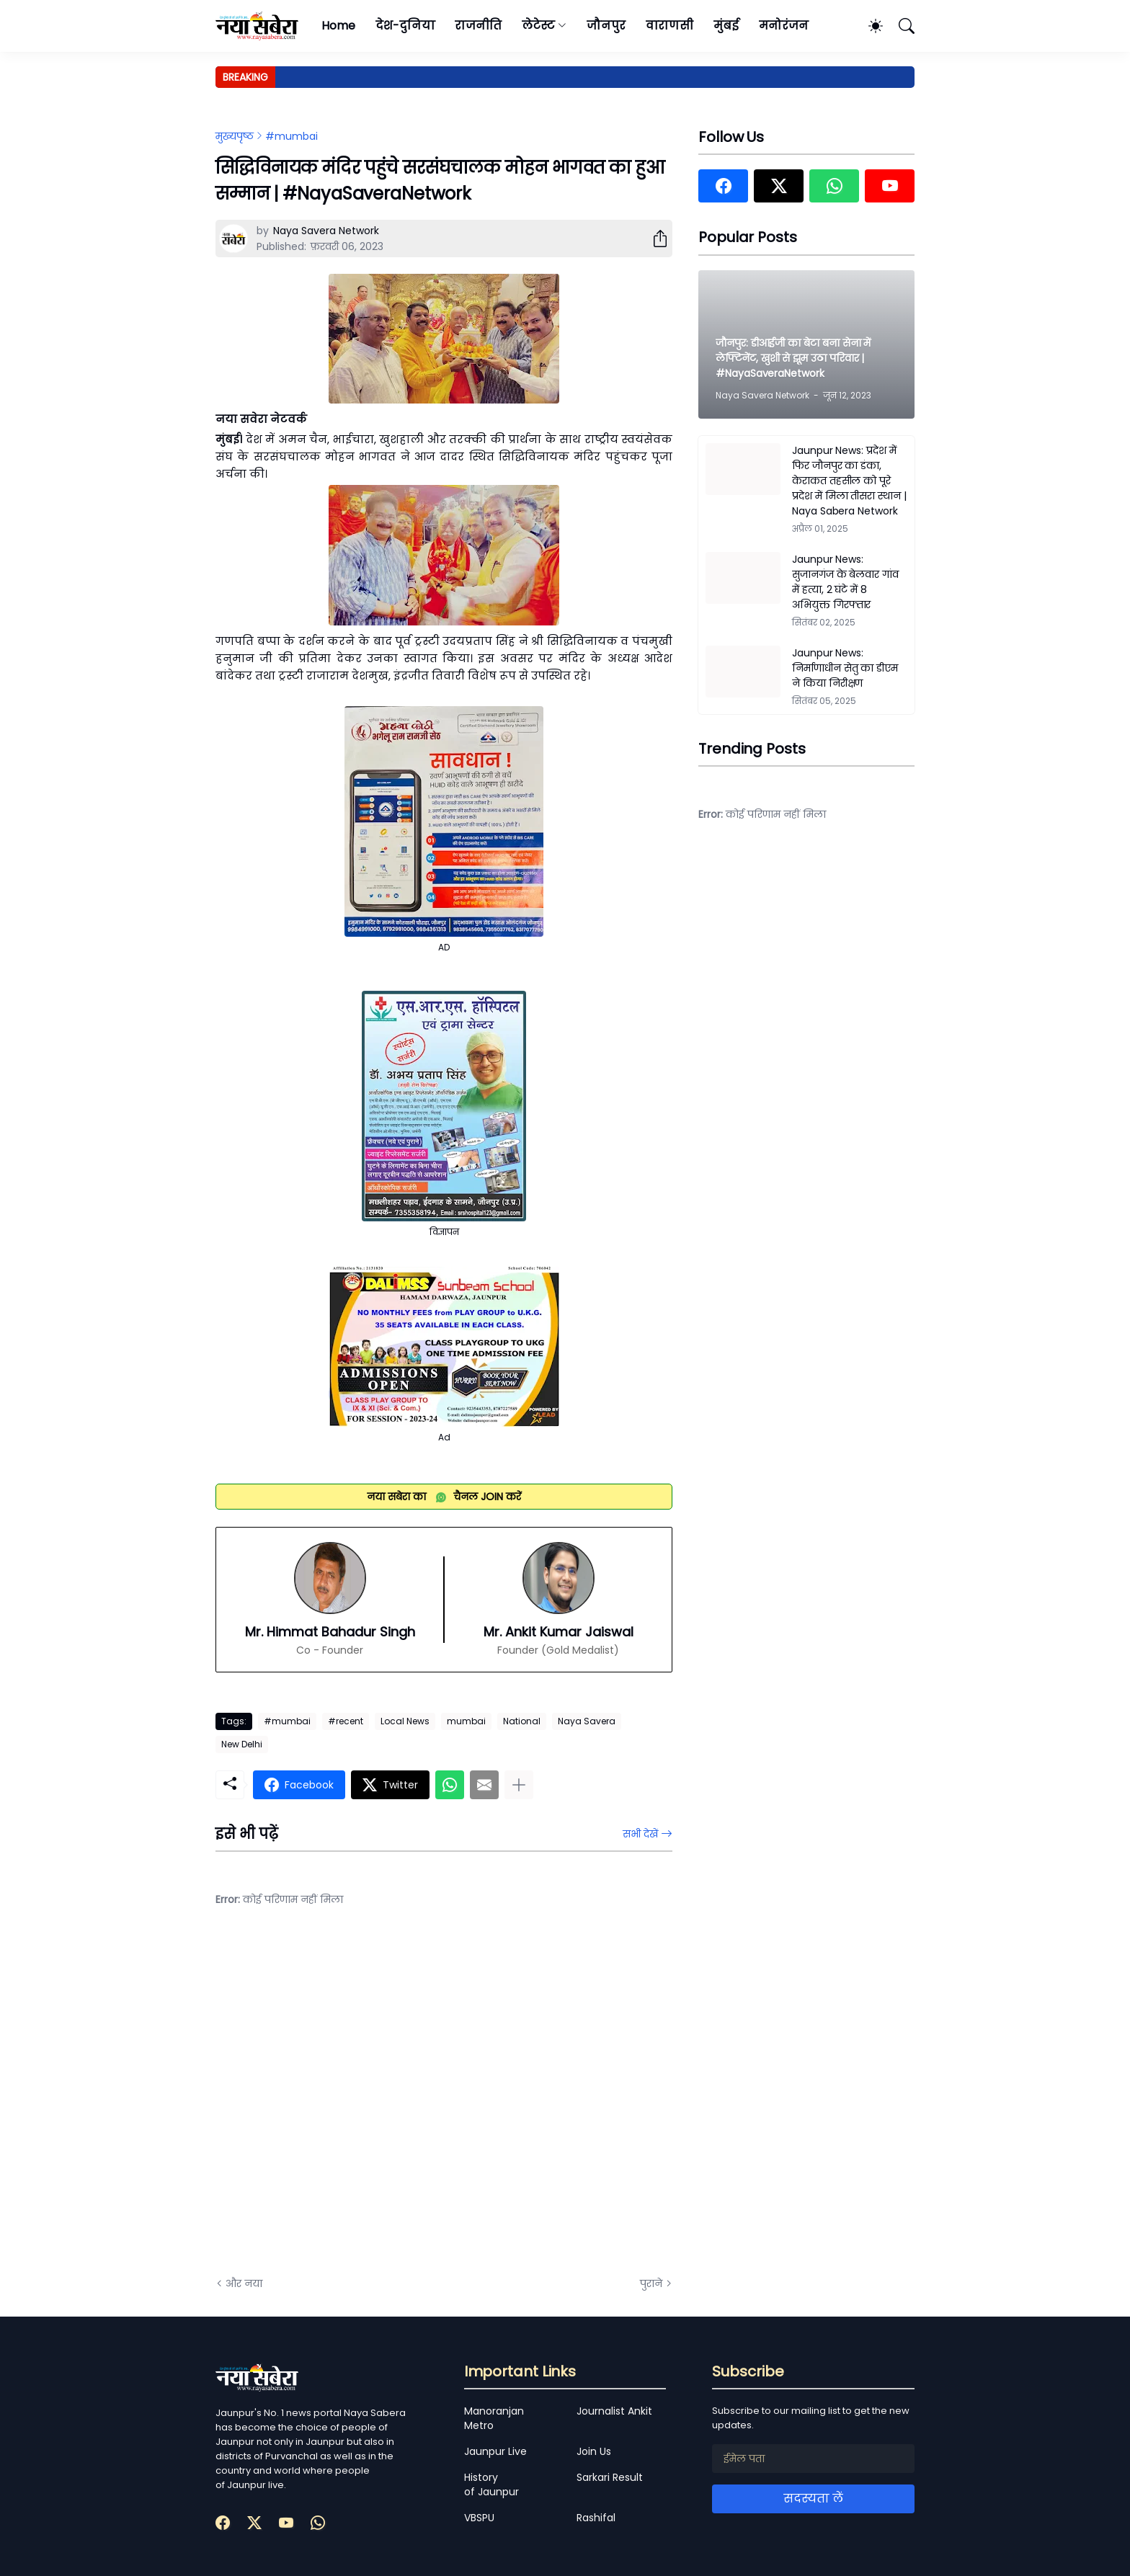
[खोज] (900, 26)
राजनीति (478, 25)
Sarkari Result (610, 2477)
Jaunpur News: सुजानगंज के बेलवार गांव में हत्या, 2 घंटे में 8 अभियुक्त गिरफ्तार (845, 582)
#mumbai (291, 136)
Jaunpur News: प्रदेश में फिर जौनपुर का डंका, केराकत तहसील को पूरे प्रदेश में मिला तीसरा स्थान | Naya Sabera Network (849, 480)
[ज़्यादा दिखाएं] (518, 1784)
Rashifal (596, 2517)
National (521, 1721)
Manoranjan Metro (494, 2418)
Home (338, 25)
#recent (345, 1721)
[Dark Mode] (868, 26)
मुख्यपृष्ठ (234, 136)
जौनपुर (606, 25)
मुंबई (726, 25)
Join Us (594, 2451)
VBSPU (479, 2517)
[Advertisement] (359, 2102)
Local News (405, 1721)
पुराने (651, 2283)
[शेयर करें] (654, 238)
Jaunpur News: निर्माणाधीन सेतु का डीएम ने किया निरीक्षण (845, 668)
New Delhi (241, 1744)
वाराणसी (670, 25)
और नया (244, 2283)
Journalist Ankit (614, 2411)
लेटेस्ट (538, 25)
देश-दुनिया (405, 25)
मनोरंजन (784, 25)
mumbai (466, 1721)
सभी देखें (640, 1834)
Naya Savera (586, 1721)
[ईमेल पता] (813, 2458)
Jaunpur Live (495, 2451)
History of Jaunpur (491, 2484)
